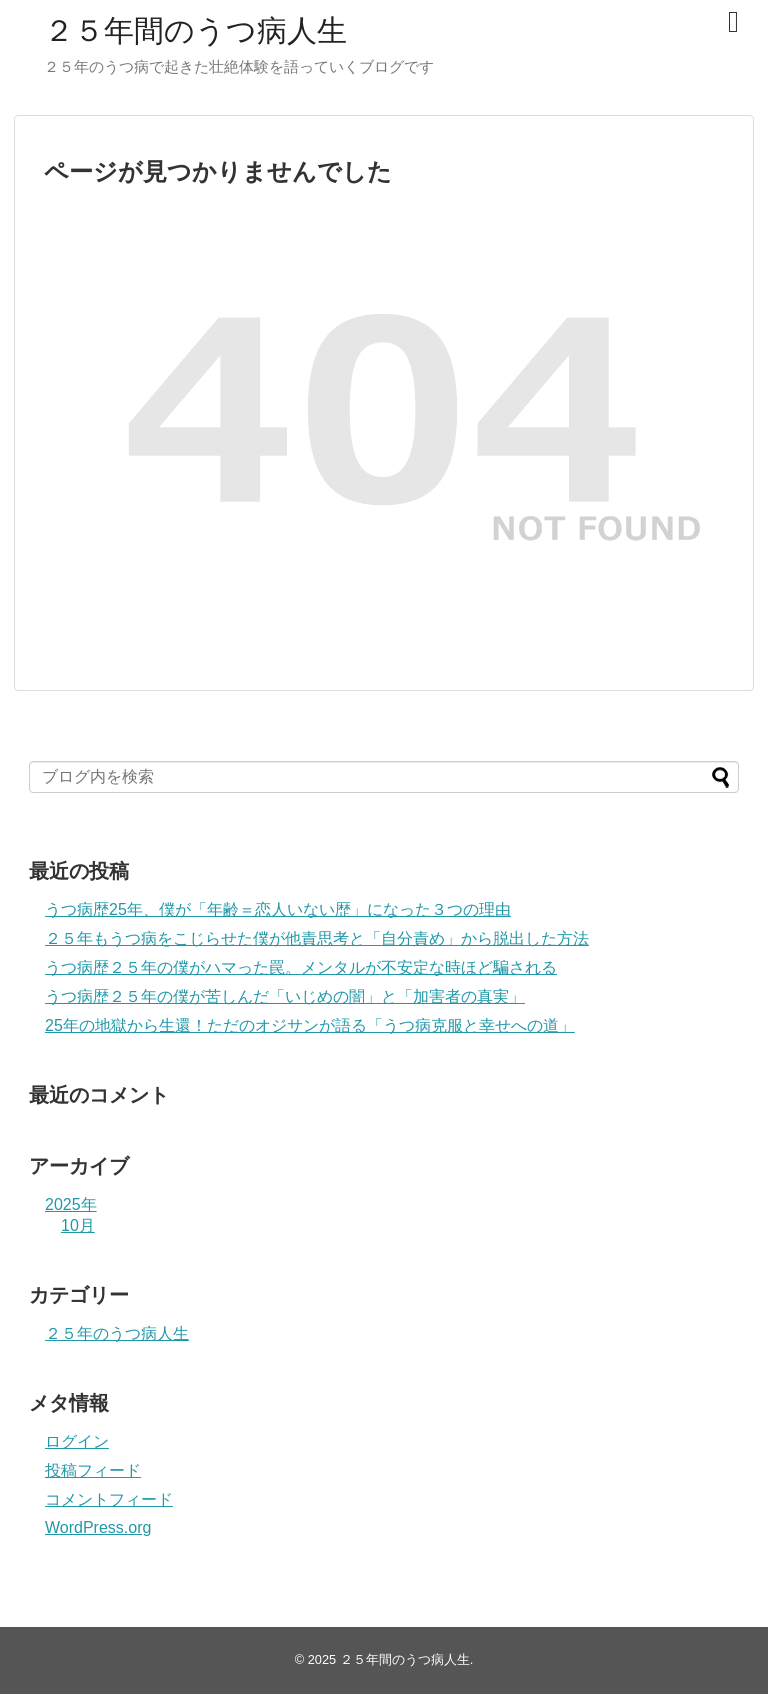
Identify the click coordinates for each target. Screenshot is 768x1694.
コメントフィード (109, 1499)
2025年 (71, 1204)
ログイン (77, 1441)
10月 (78, 1225)
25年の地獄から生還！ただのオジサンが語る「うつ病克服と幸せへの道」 (310, 1025)
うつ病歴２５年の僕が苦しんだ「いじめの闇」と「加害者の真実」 (285, 996)
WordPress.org (98, 1527)
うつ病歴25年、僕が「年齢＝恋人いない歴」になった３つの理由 (278, 909)
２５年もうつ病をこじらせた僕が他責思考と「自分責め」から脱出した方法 (317, 938)
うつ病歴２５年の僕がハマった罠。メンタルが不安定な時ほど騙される (301, 967)
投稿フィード (93, 1470)
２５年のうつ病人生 (117, 1333)
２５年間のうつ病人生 (195, 30)
